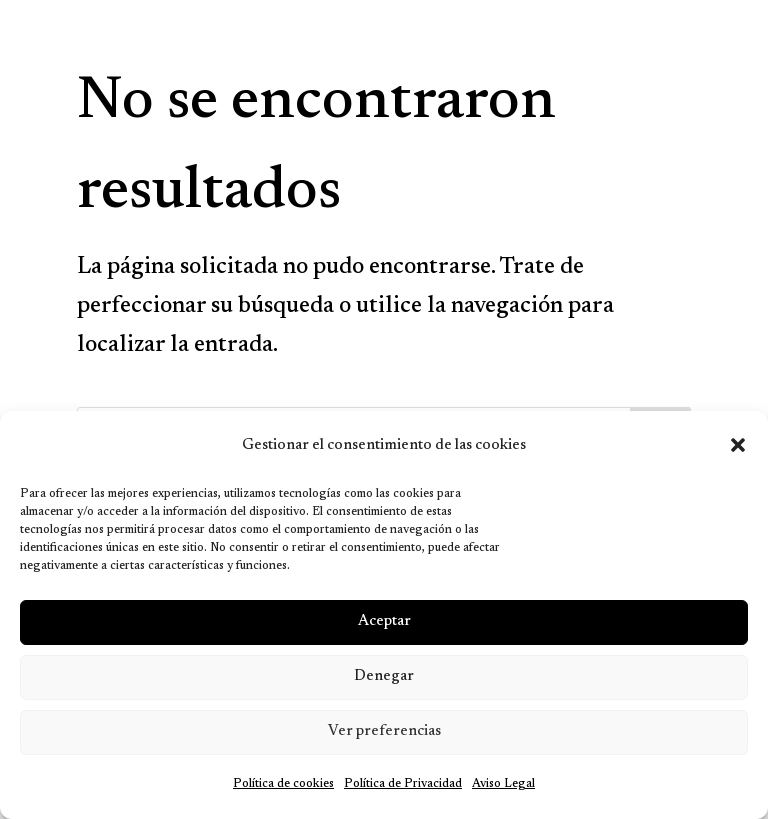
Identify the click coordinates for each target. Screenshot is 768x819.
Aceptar (384, 621)
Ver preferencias (384, 731)
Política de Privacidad (403, 784)
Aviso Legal (503, 784)
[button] (738, 445)
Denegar (384, 676)
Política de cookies (283, 784)
